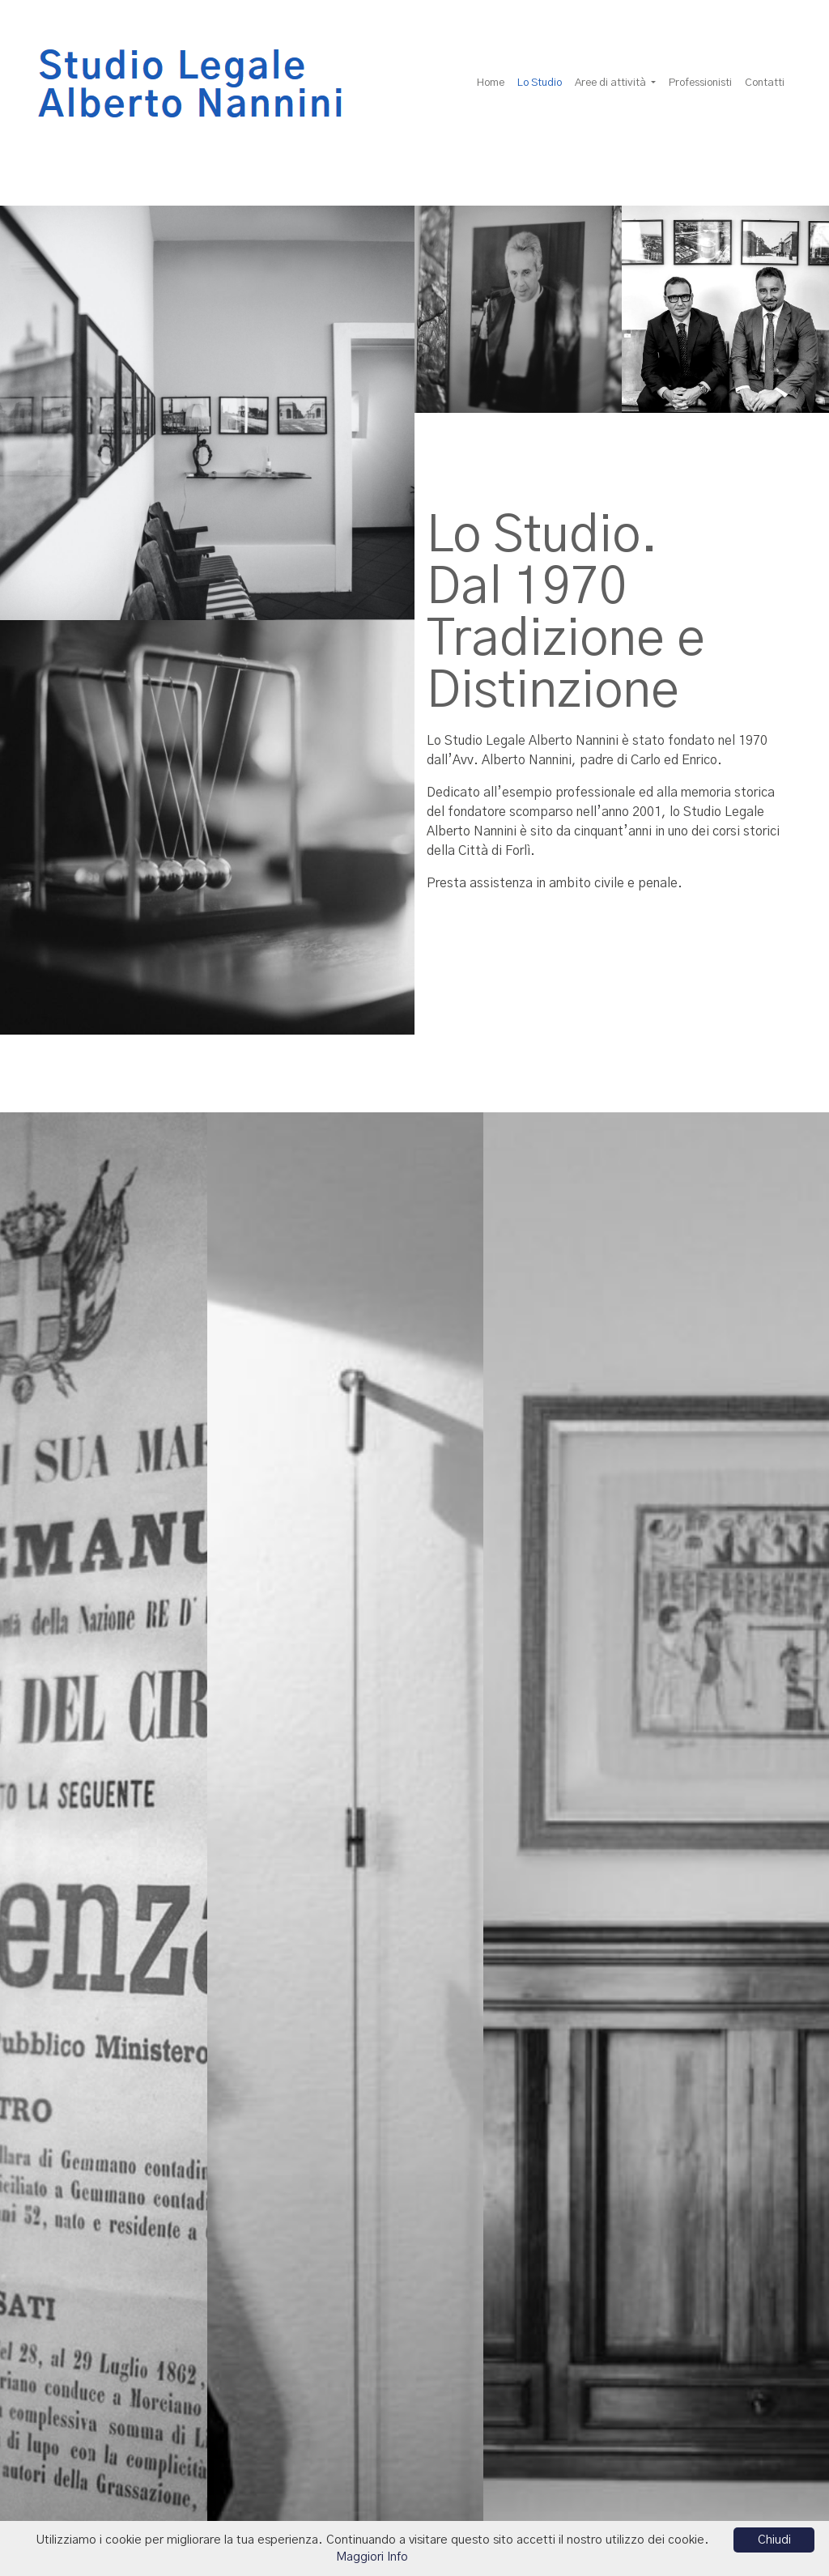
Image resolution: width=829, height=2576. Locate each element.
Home (490, 82)
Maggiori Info (372, 2557)
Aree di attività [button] (611, 82)
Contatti (764, 82)
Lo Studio (542, 81)
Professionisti (700, 82)
